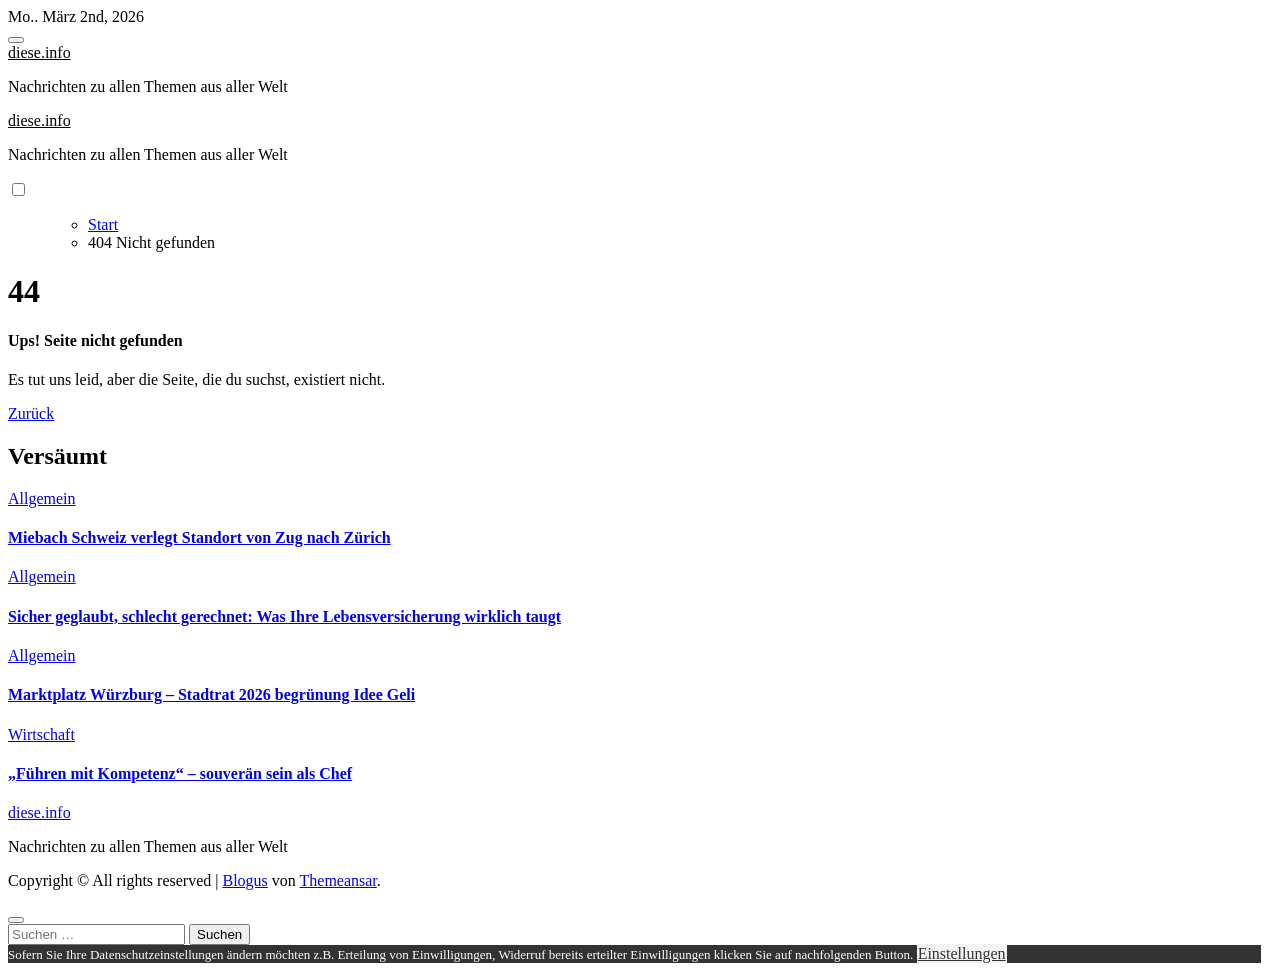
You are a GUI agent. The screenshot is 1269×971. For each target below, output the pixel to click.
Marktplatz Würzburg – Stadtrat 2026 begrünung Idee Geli (211, 694)
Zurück (31, 413)
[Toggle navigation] (16, 40)
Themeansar (338, 880)
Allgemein (42, 498)
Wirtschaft (41, 734)
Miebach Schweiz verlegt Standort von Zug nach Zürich (199, 537)
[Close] (16, 920)
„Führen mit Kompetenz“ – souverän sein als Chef (180, 773)
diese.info (39, 52)
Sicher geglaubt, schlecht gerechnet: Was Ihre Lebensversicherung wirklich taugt (284, 616)
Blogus (244, 880)
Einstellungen (962, 953)
